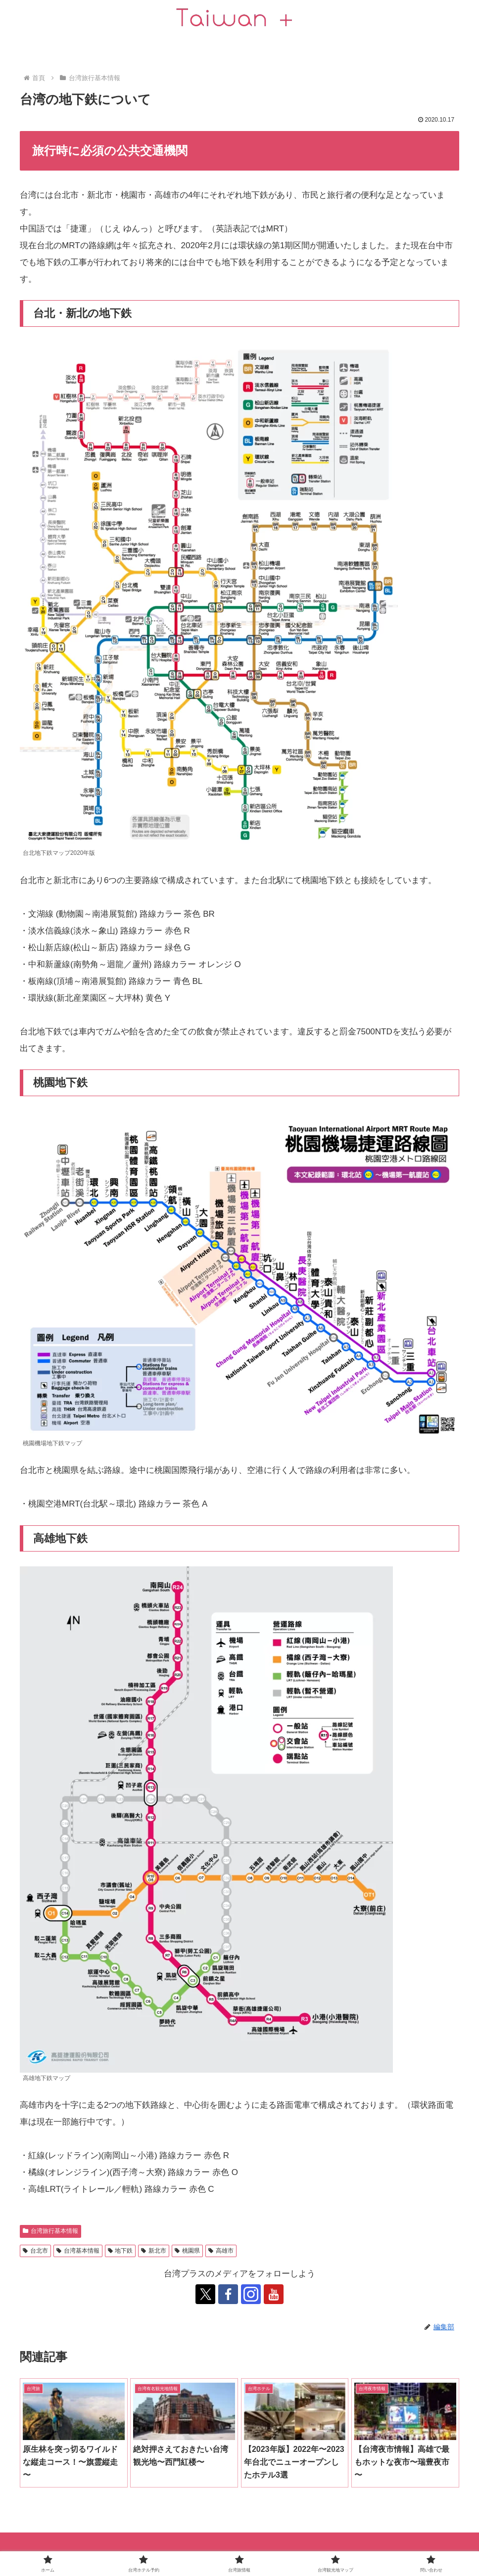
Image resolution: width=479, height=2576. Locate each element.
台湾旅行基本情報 (50, 2230)
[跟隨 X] (205, 2294)
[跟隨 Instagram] (251, 2294)
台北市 (35, 2250)
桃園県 (187, 2250)
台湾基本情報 (77, 2250)
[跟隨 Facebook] (228, 2294)
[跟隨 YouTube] (274, 2294)
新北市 (153, 2250)
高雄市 (221, 2250)
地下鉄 (120, 2250)
